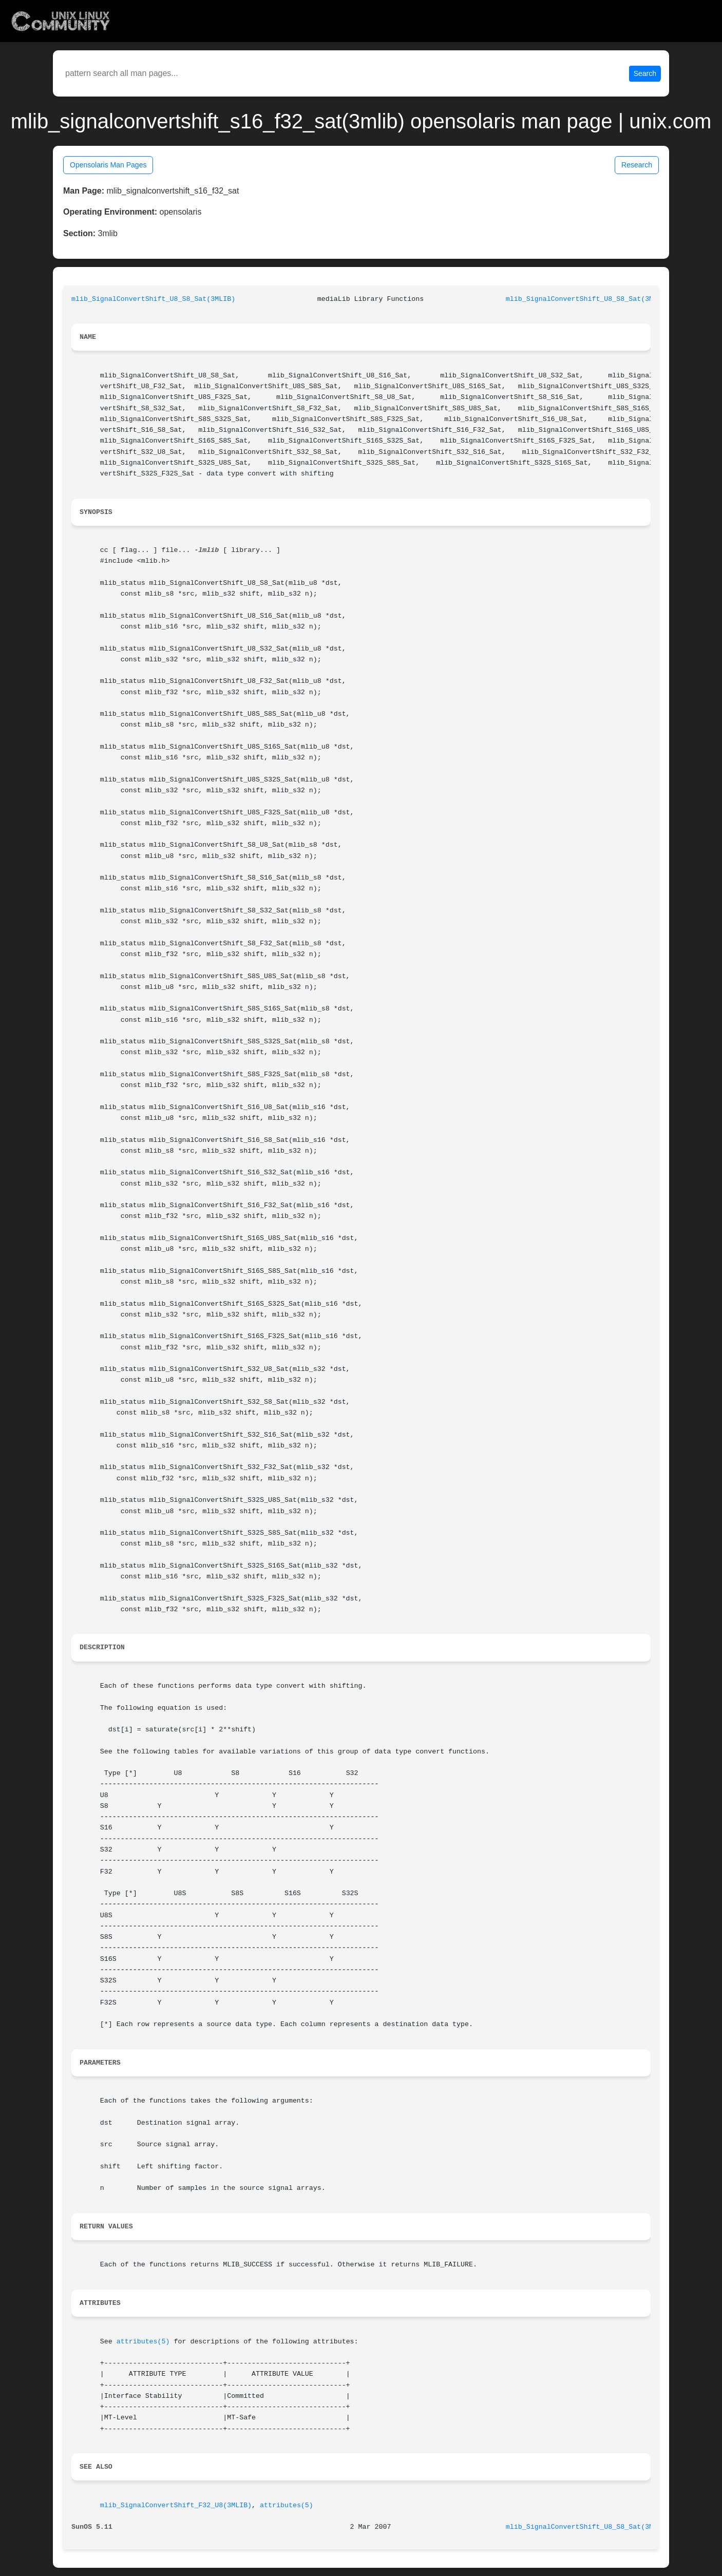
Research (636, 165)
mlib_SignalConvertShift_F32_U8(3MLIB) (176, 2505)
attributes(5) (143, 2341)
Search (645, 73)
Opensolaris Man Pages (108, 165)
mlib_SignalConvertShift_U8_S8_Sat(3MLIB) (153, 299)
